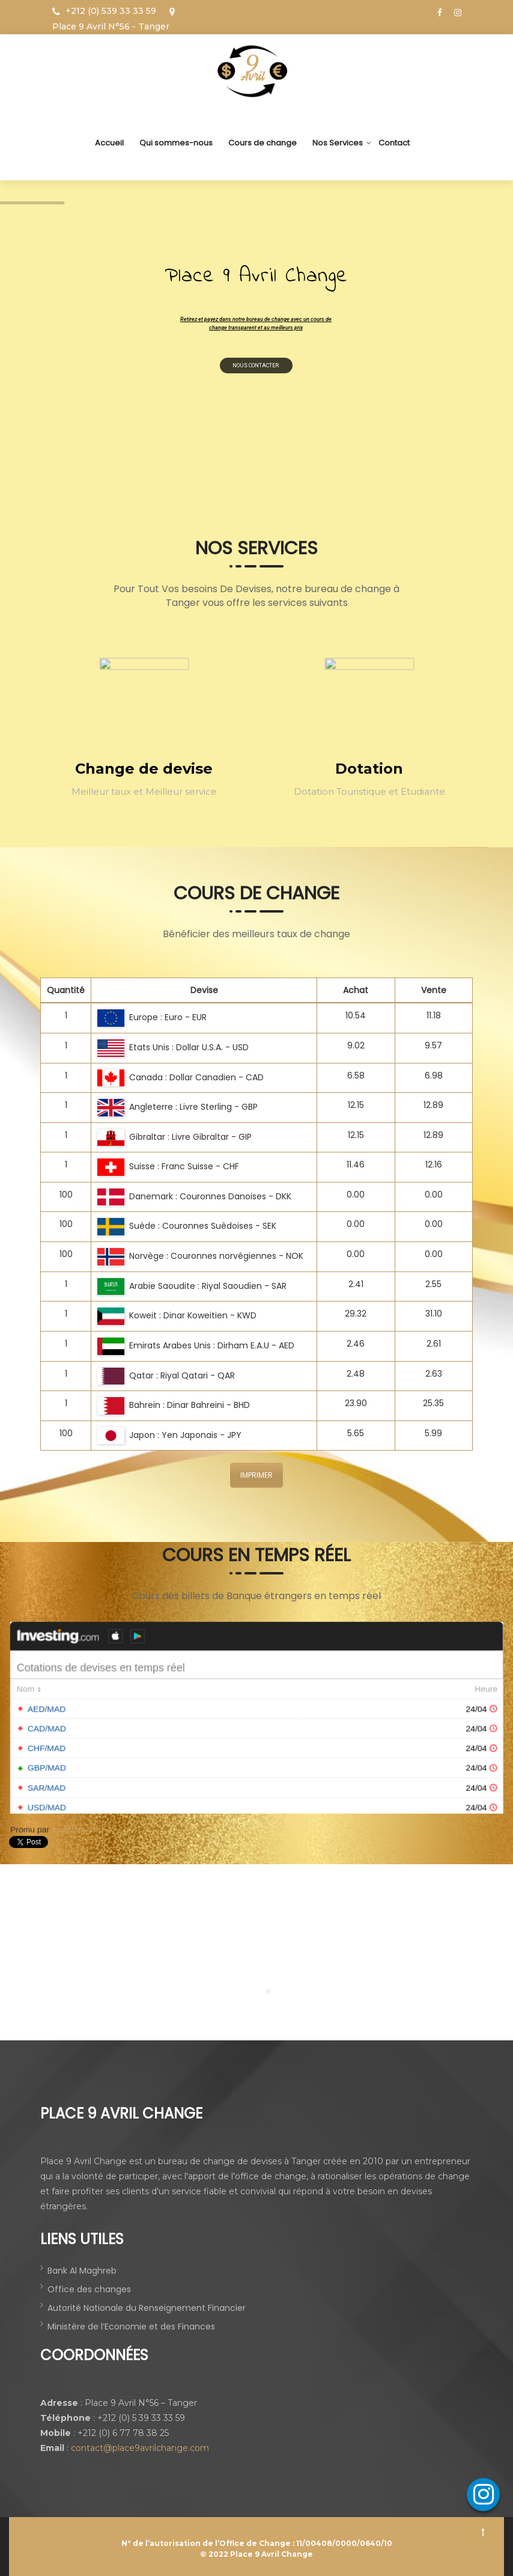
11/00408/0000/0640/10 (344, 2543)
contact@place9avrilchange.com (140, 2448)
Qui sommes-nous (176, 142)
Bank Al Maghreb (82, 2271)
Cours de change (262, 142)
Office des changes (89, 2289)
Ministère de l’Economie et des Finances (131, 2327)
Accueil (109, 142)
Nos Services (337, 142)
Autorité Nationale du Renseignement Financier (146, 2308)
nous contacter (263, 360)
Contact (394, 142)
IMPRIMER (256, 1475)
